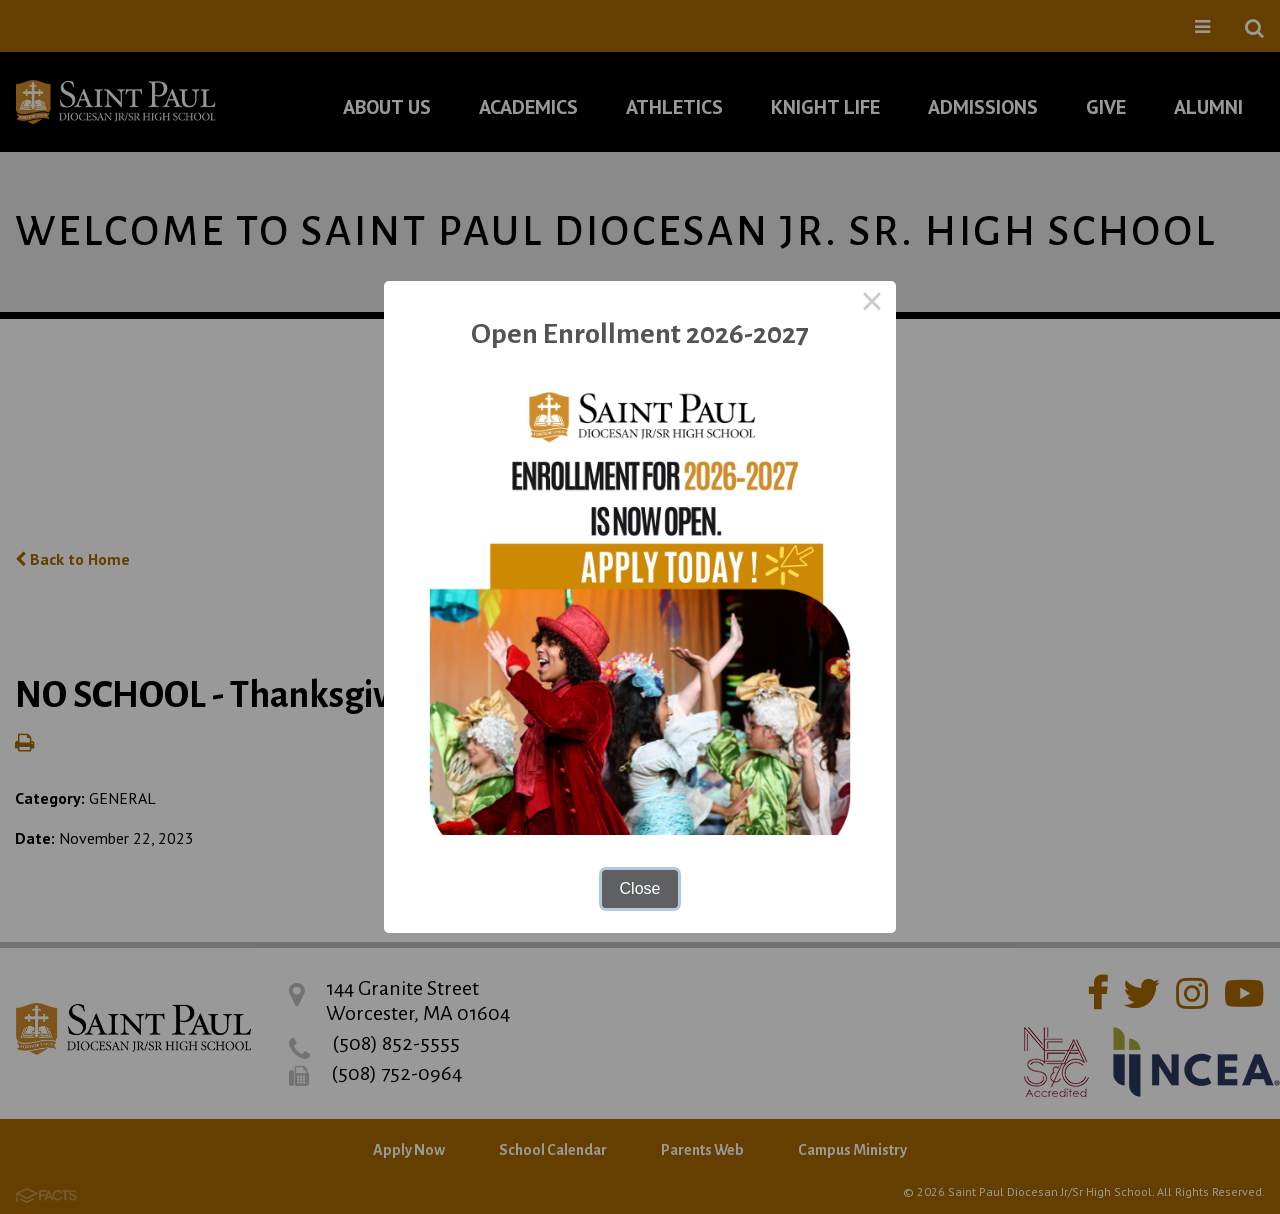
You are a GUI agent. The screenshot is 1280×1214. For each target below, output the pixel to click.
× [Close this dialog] (872, 305)
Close (640, 888)
